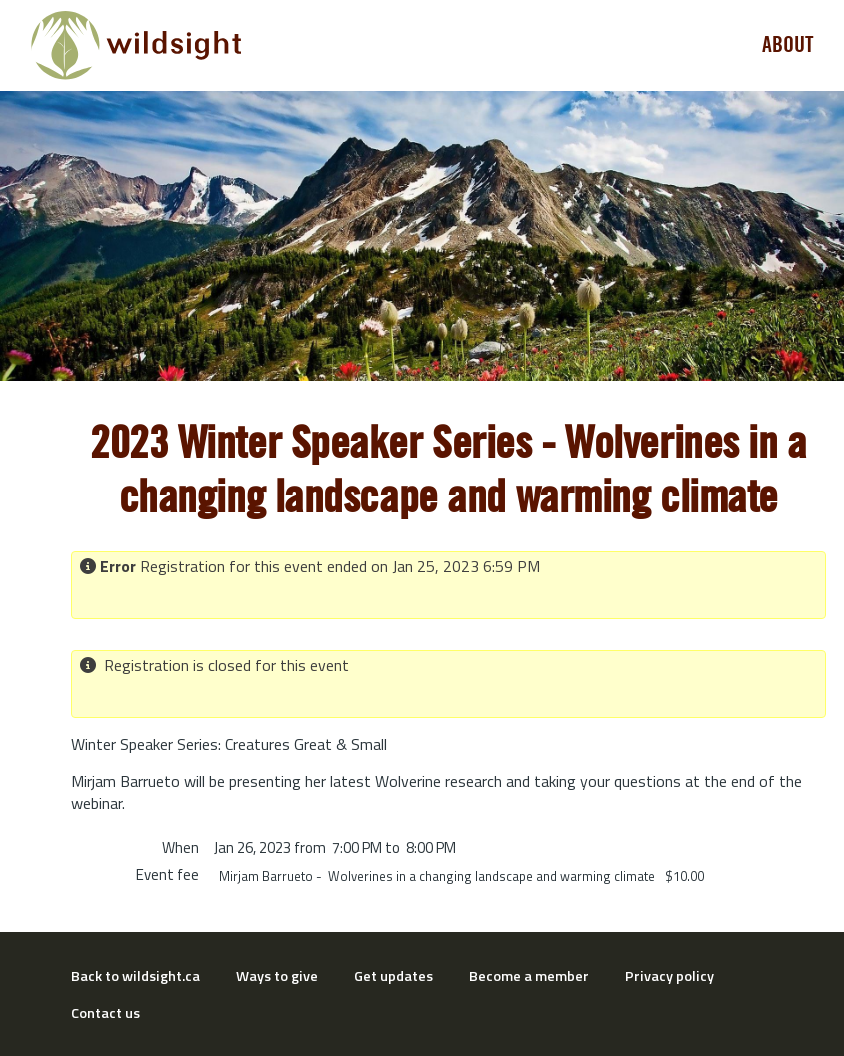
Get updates (393, 976)
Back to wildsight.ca (135, 976)
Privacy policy (669, 976)
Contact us (105, 1013)
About (788, 45)
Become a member (529, 976)
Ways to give (277, 976)
